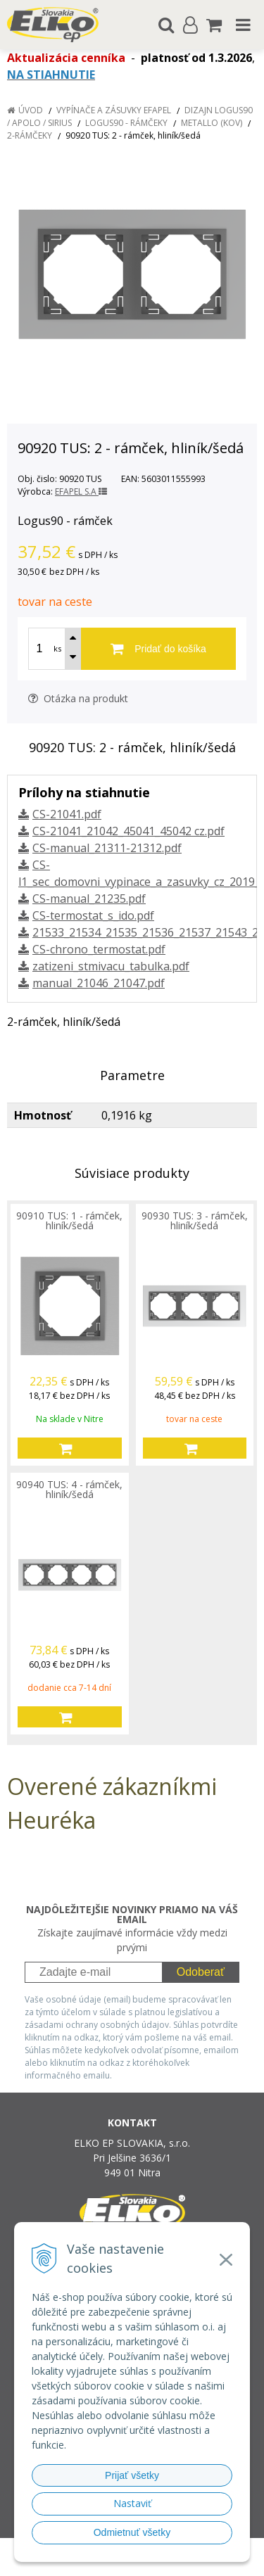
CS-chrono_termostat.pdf (98, 949)
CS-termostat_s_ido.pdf (93, 915)
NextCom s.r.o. (159, 2562)
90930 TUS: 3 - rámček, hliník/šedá (195, 1220)
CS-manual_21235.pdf (89, 898)
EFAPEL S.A (81, 491)
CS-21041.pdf (66, 814)
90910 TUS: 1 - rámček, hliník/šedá (69, 1220)
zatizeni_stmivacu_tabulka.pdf (110, 966)
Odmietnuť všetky (132, 2532)
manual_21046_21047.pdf (98, 983)
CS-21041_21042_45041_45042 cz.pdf (128, 831)
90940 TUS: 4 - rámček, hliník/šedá (69, 1489)
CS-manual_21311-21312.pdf (107, 848)
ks (57, 648)
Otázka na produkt (78, 698)
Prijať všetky (132, 2475)
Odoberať (201, 1972)
